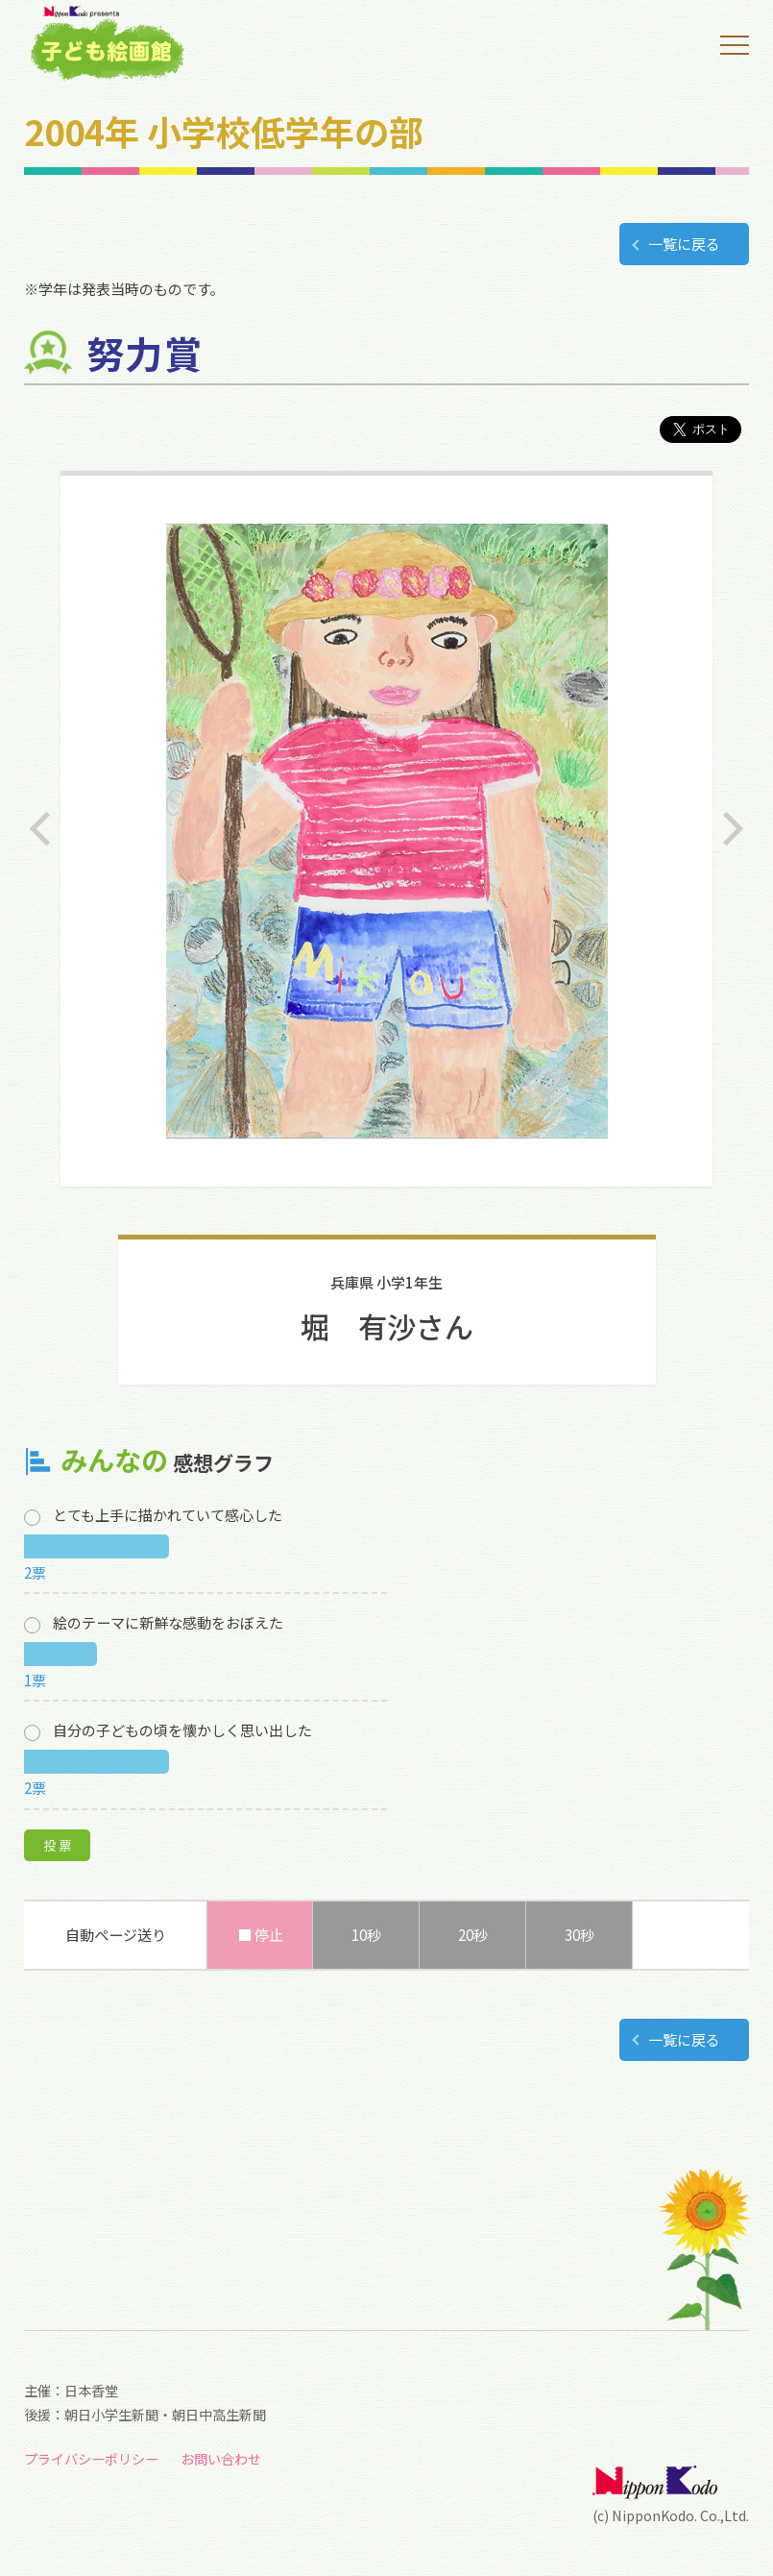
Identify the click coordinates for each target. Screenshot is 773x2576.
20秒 (473, 1935)
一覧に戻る (684, 243)
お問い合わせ (221, 2458)
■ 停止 (260, 1935)
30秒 (579, 1935)
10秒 (366, 1935)
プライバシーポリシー (91, 2458)
